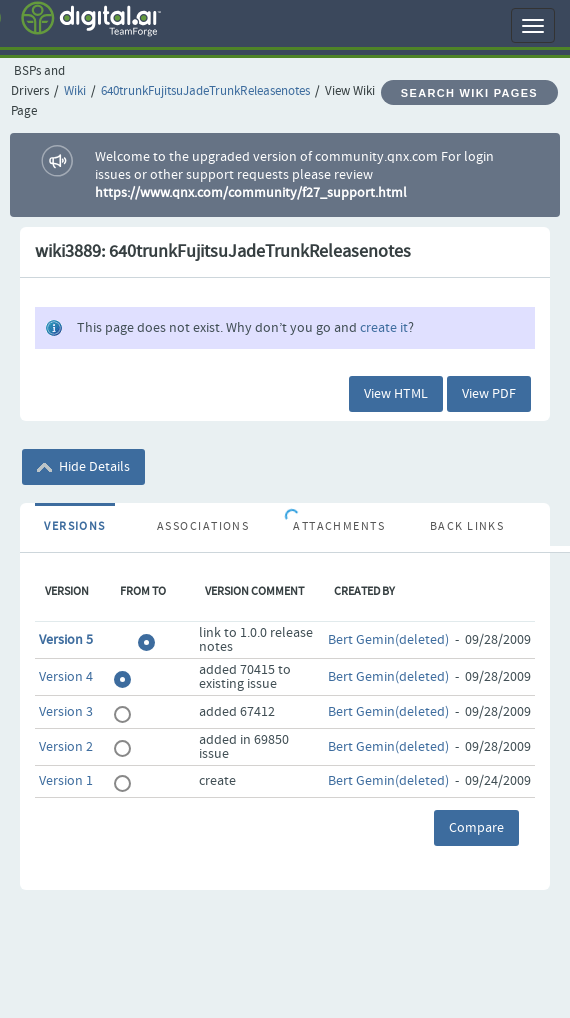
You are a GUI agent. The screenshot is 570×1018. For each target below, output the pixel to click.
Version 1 (66, 781)
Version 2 (66, 747)
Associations (203, 527)
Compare (476, 828)
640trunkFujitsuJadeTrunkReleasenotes (205, 91)
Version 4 (66, 677)
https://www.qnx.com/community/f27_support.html (251, 193)
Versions (75, 527)
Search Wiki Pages (469, 93)
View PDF (489, 394)
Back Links (467, 527)
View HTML (396, 394)
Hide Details (83, 467)
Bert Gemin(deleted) (388, 640)
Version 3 (66, 712)
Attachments (339, 527)
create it (384, 328)
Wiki (75, 91)
